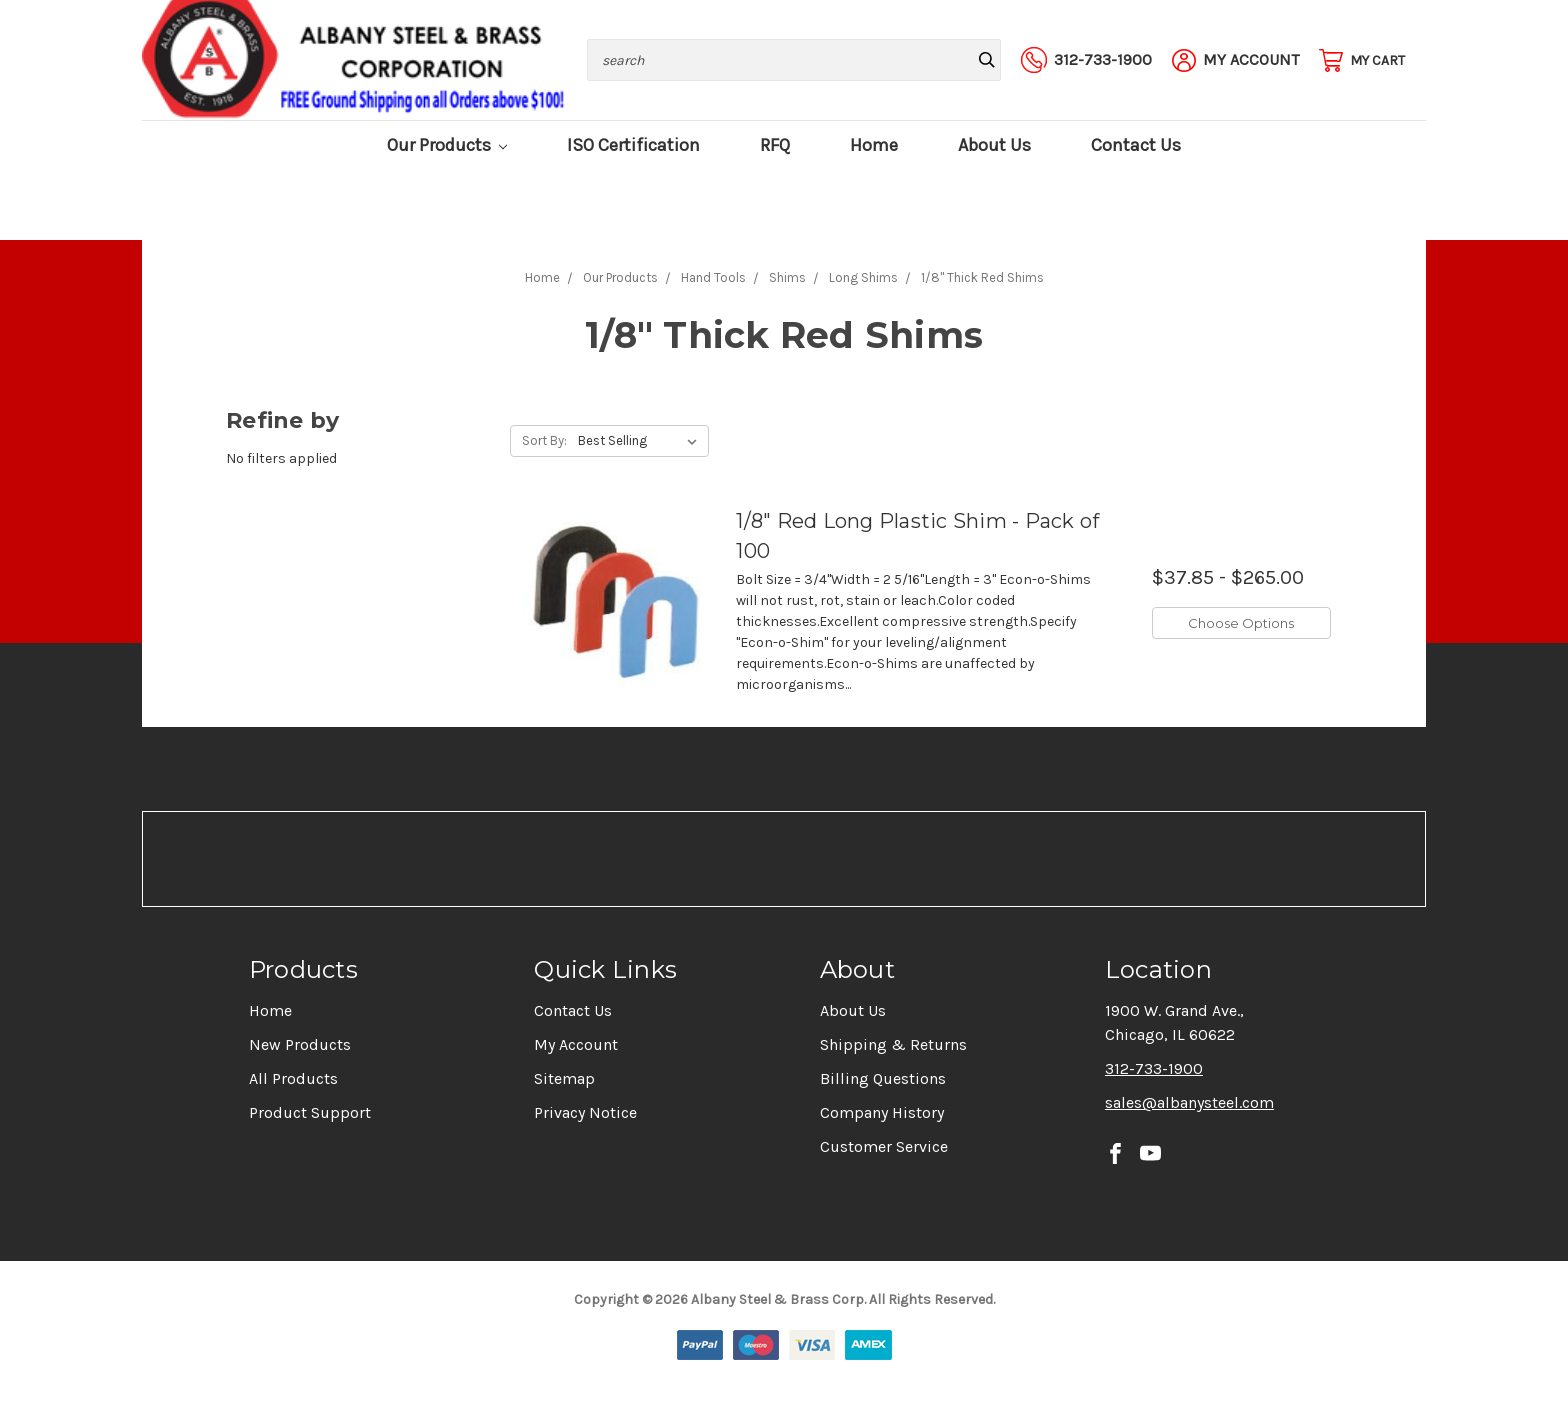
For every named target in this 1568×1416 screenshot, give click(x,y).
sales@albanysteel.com (1189, 1102)
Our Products (447, 145)
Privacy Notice (585, 1112)
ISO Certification (633, 145)
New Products (300, 1044)
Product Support (310, 1112)
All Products (293, 1078)
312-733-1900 (1154, 1068)
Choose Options (1241, 623)
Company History (882, 1112)
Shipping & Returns (893, 1044)
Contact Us (1136, 145)
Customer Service (884, 1146)
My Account (576, 1044)
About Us (994, 145)
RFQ (775, 145)
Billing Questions (883, 1078)
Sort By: (544, 440)
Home (874, 145)
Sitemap (564, 1078)
